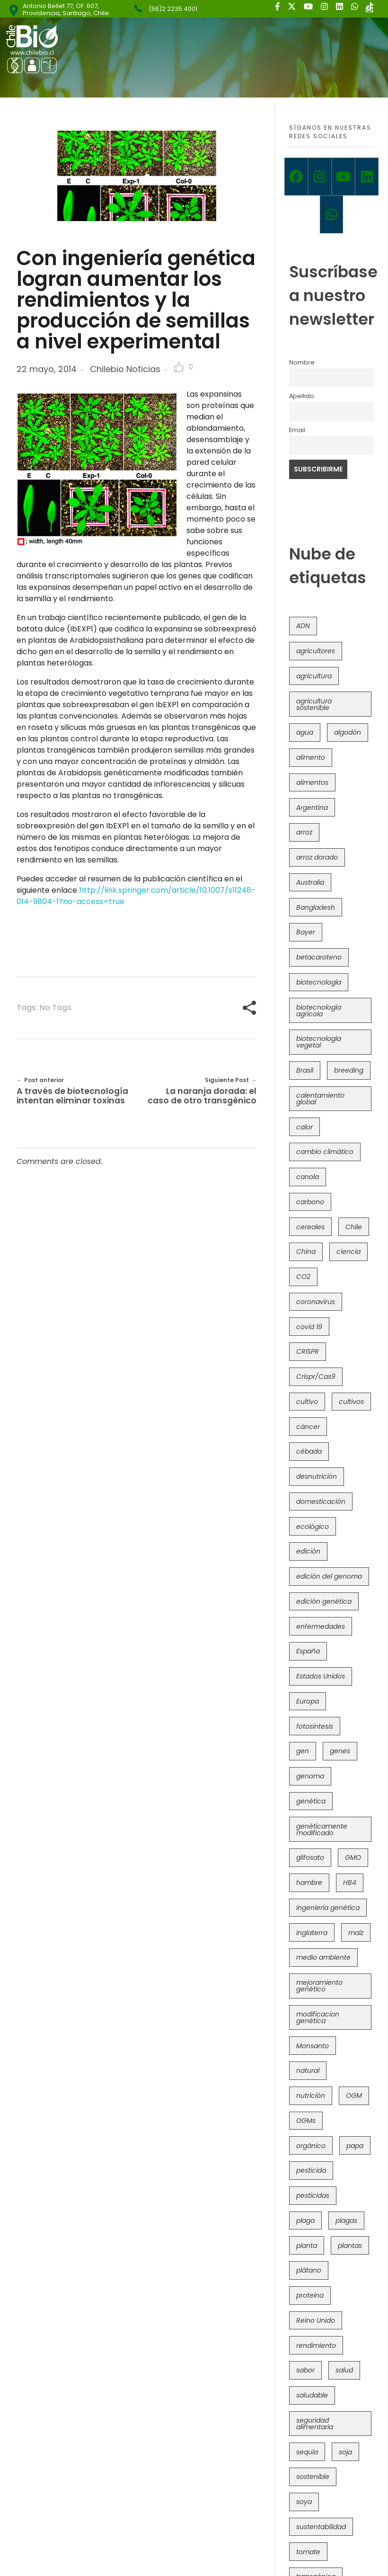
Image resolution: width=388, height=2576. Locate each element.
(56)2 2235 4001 (173, 8)
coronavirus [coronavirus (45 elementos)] (315, 1301)
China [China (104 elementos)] (306, 1251)
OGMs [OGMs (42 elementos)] (306, 2120)
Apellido (301, 396)
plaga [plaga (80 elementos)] (305, 2220)
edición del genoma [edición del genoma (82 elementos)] (329, 1576)
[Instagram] (320, 176)
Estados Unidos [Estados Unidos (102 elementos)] (320, 1676)
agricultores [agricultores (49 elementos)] (315, 651)
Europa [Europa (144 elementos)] (307, 1701)
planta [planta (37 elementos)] (306, 2245)
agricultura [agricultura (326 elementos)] (314, 676)
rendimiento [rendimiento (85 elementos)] (316, 2345)
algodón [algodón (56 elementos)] (347, 732)
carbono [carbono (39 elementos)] (310, 1202)
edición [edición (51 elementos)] (308, 1551)
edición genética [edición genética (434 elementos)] (324, 1601)
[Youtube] (343, 176)
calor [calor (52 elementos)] (304, 1127)
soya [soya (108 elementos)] (304, 2501)
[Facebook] (296, 176)
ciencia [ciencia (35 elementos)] (348, 1251)
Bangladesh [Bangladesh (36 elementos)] (315, 907)
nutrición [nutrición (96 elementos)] (310, 2095)
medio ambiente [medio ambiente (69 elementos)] (323, 1957)
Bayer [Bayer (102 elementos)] (305, 932)
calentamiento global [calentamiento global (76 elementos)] (320, 1099)
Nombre (302, 362)
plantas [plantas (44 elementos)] (350, 2245)
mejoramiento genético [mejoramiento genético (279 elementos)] (319, 1986)
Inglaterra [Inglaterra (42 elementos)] (311, 1932)
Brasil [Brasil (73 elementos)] (304, 1070)
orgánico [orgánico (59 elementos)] (311, 2145)
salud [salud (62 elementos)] (344, 2370)
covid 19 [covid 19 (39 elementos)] (309, 1327)
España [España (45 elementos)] (308, 1651)
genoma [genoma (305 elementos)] (310, 1776)
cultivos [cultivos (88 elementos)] (351, 1401)
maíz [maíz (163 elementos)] (355, 1932)
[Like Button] (178, 367)
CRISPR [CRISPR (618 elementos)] (307, 1351)
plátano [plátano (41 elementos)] (308, 2270)
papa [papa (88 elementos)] (354, 2145)
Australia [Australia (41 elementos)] (310, 882)
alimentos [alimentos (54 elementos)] (312, 782)
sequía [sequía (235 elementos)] (307, 2452)
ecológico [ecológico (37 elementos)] (312, 1526)
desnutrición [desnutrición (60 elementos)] (316, 1476)
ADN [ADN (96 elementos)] (303, 626)
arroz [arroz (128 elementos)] (304, 832)
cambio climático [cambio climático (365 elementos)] (324, 1151)
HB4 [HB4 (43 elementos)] (349, 1882)
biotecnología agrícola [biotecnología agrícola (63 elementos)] (318, 1011)
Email (297, 430)
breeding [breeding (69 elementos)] (348, 1070)
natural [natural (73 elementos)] (307, 2070)
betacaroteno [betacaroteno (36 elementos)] (319, 957)
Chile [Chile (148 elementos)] (353, 1227)
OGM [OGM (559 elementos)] (354, 2095)
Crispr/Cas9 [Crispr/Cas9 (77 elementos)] (315, 1376)
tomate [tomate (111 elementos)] (308, 2552)
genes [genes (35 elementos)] (340, 1751)
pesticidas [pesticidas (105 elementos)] (312, 2195)
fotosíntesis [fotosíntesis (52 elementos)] (314, 1726)
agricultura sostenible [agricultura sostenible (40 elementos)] (314, 704)
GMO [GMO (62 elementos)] (353, 1857)
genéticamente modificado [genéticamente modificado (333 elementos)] (321, 1829)
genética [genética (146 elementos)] (311, 1801)
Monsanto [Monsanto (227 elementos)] (312, 2046)
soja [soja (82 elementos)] (345, 2452)
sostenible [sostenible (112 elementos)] (312, 2476)
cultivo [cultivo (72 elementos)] (307, 1401)
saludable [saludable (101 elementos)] (312, 2395)
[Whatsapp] (332, 214)
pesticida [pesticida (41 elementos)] (311, 2170)
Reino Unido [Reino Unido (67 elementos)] (315, 2320)
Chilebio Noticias (125, 369)
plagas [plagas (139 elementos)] (346, 2220)
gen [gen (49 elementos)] (302, 1751)
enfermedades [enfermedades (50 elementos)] (320, 1626)
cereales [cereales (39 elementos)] (310, 1227)
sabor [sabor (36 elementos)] (305, 2370)
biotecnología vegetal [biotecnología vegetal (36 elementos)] (318, 1042)
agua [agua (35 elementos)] (304, 732)
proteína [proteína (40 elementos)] (310, 2295)
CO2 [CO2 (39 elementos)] (303, 1276)
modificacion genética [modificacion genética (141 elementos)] (317, 2017)
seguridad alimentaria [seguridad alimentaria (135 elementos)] (314, 2424)
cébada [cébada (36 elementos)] (309, 1451)
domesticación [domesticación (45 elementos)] (320, 1501)
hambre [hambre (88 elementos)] (309, 1882)
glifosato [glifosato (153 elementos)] (310, 1857)
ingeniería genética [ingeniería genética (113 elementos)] (328, 1907)
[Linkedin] (367, 176)
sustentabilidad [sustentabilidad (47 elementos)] (321, 2527)
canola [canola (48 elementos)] (307, 1176)
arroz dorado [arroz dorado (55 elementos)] (317, 857)
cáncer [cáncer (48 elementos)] (308, 1426)
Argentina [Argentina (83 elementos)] (312, 807)
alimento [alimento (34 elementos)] (310, 757)
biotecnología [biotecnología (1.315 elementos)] (318, 982)
